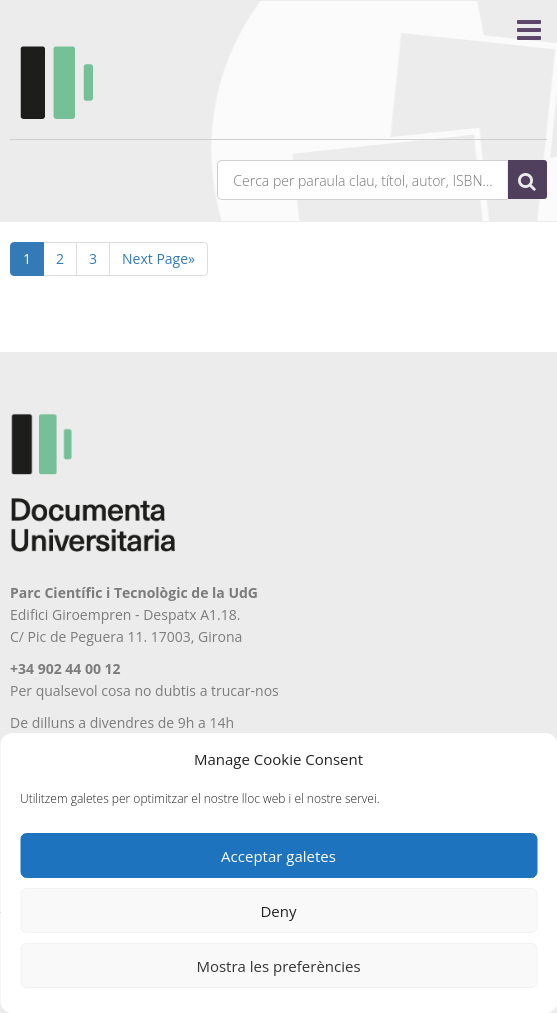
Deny (278, 911)
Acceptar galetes (278, 856)
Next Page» (158, 258)
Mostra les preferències (278, 966)
